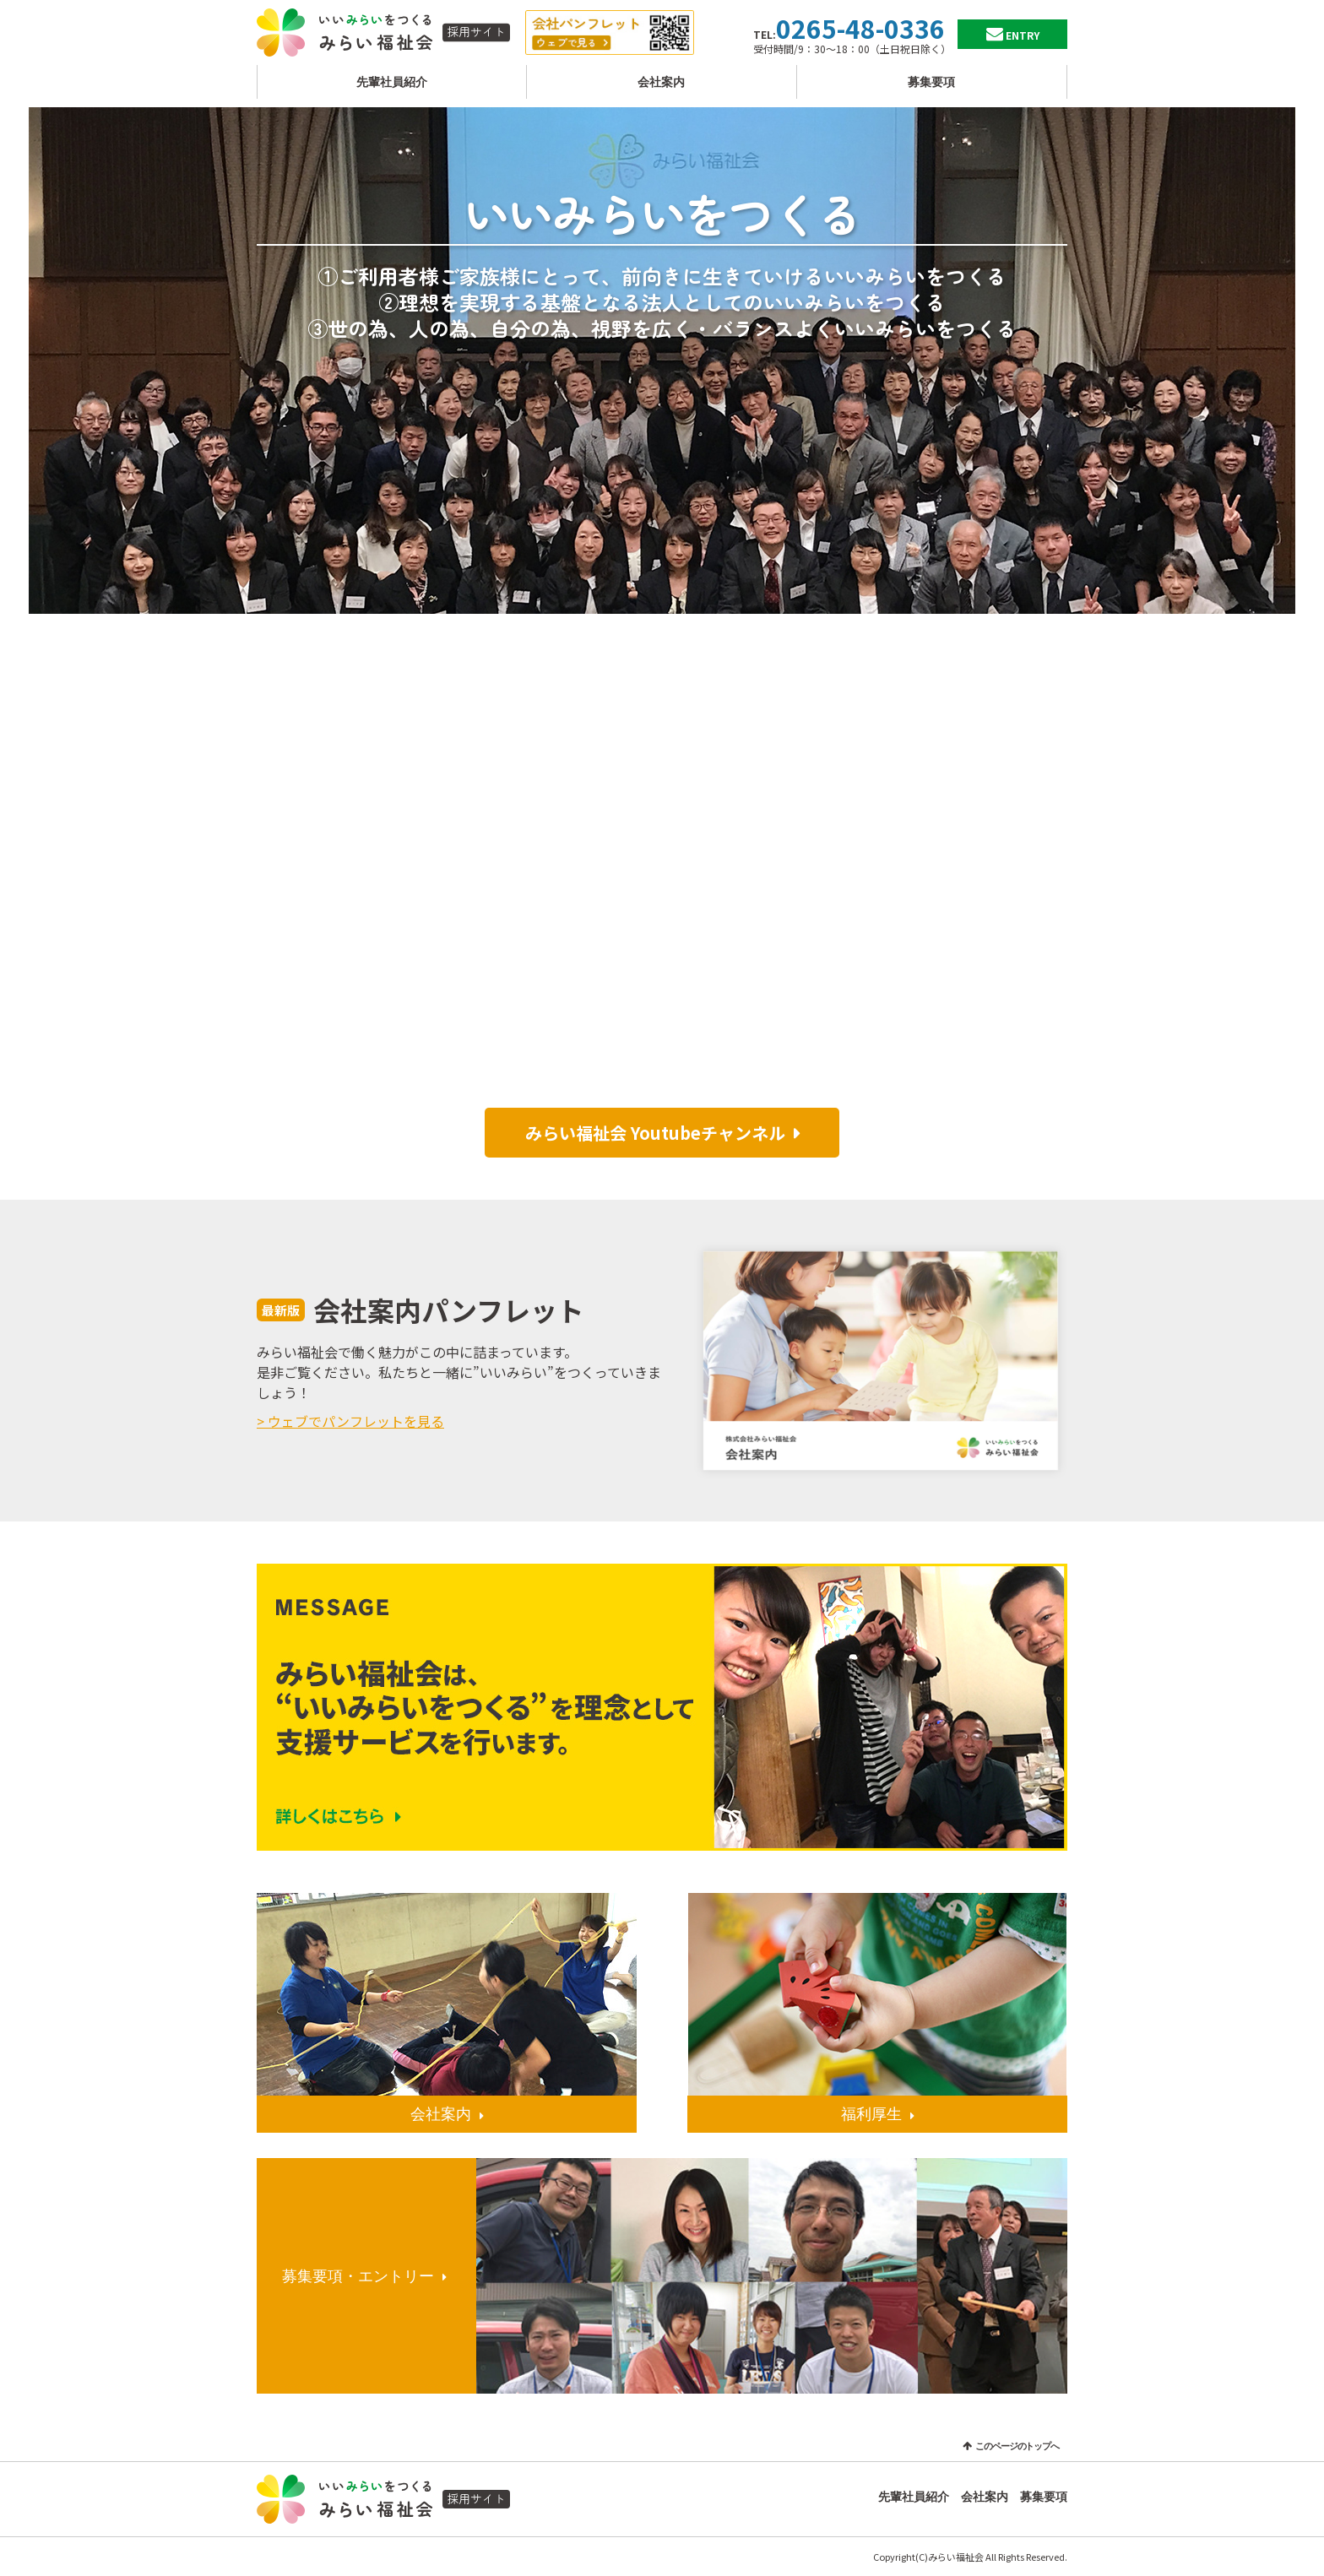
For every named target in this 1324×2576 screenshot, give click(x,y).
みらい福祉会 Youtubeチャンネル (655, 1132)
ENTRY (1022, 35)
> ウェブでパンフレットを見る (350, 1421)
